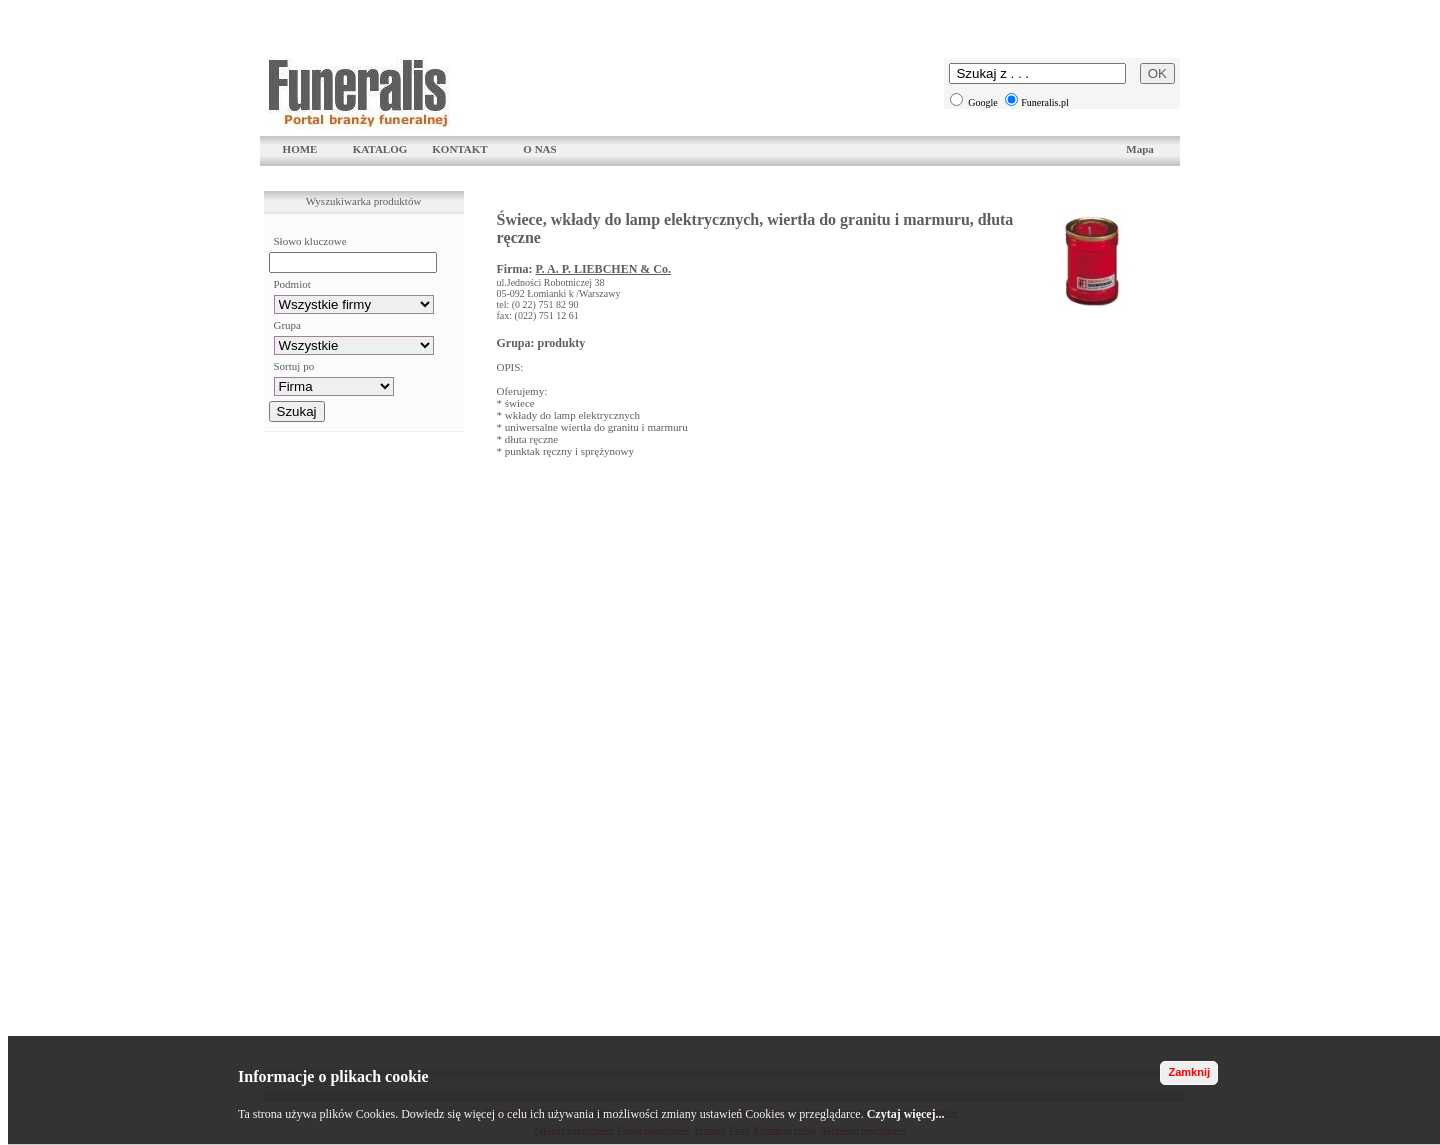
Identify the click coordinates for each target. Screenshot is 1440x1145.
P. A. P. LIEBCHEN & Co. (602, 269)
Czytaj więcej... (906, 1114)
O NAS (539, 149)
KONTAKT (459, 149)
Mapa (1140, 149)
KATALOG (380, 149)
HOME (300, 149)
